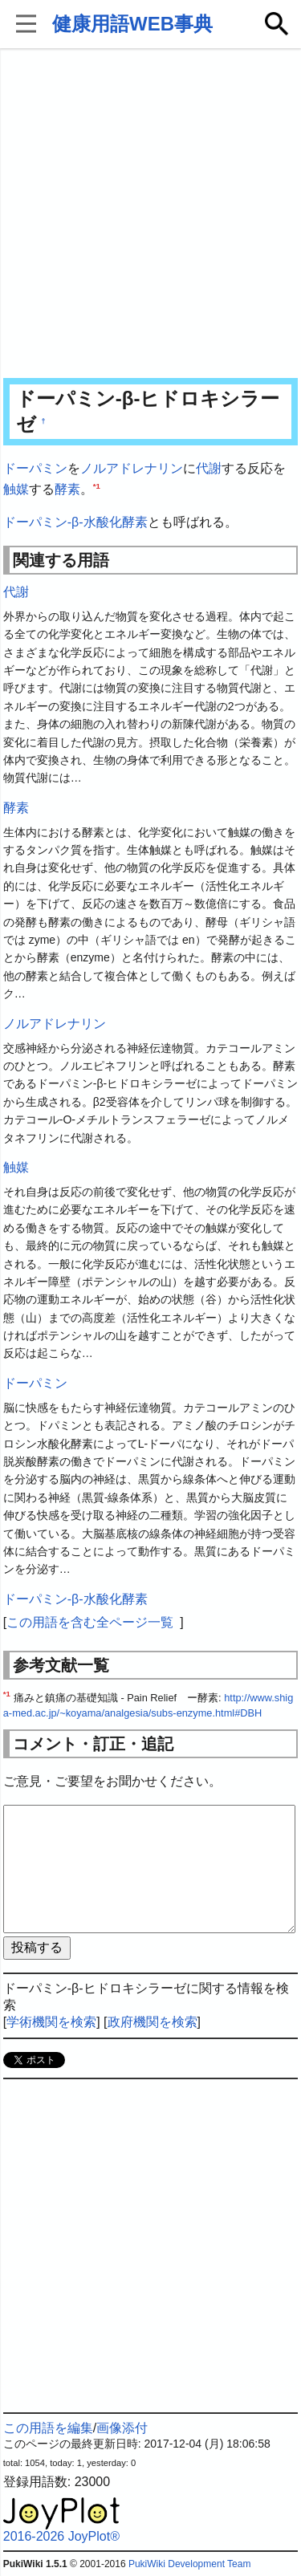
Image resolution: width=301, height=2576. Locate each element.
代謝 (209, 468)
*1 (96, 485)
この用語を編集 (48, 2428)
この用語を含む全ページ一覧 (89, 1622)
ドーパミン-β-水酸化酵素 (75, 522)
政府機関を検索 (152, 2022)
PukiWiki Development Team (189, 2564)
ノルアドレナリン (131, 468)
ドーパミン (35, 468)
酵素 (67, 489)
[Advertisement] (150, 214)
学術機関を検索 (51, 2022)
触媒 (16, 489)
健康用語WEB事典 (132, 24)
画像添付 (122, 2428)
